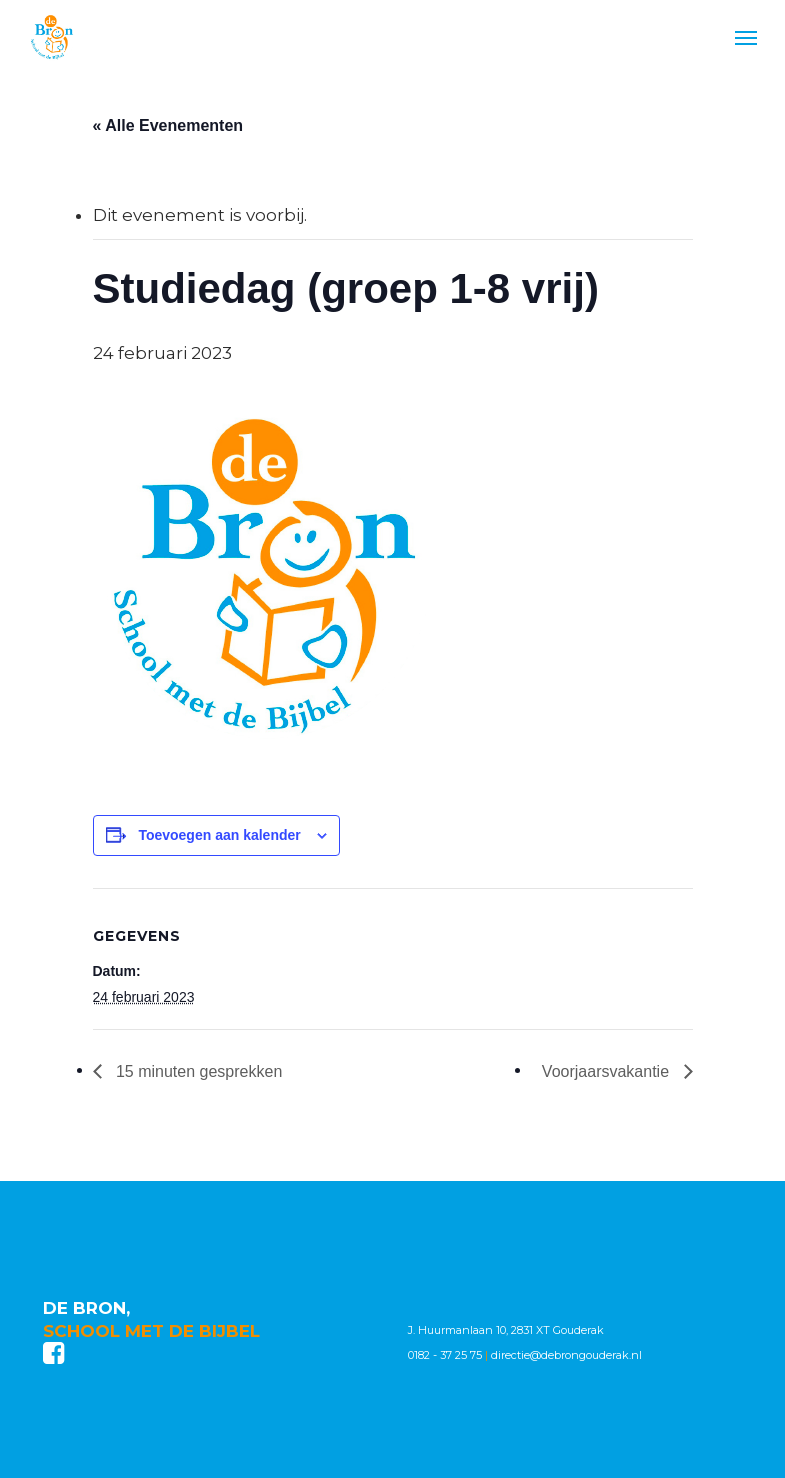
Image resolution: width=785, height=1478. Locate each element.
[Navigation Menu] (746, 37)
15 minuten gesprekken (197, 1071)
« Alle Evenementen (168, 125)
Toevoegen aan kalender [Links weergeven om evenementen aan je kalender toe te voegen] (219, 835)
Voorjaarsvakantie (608, 1071)
